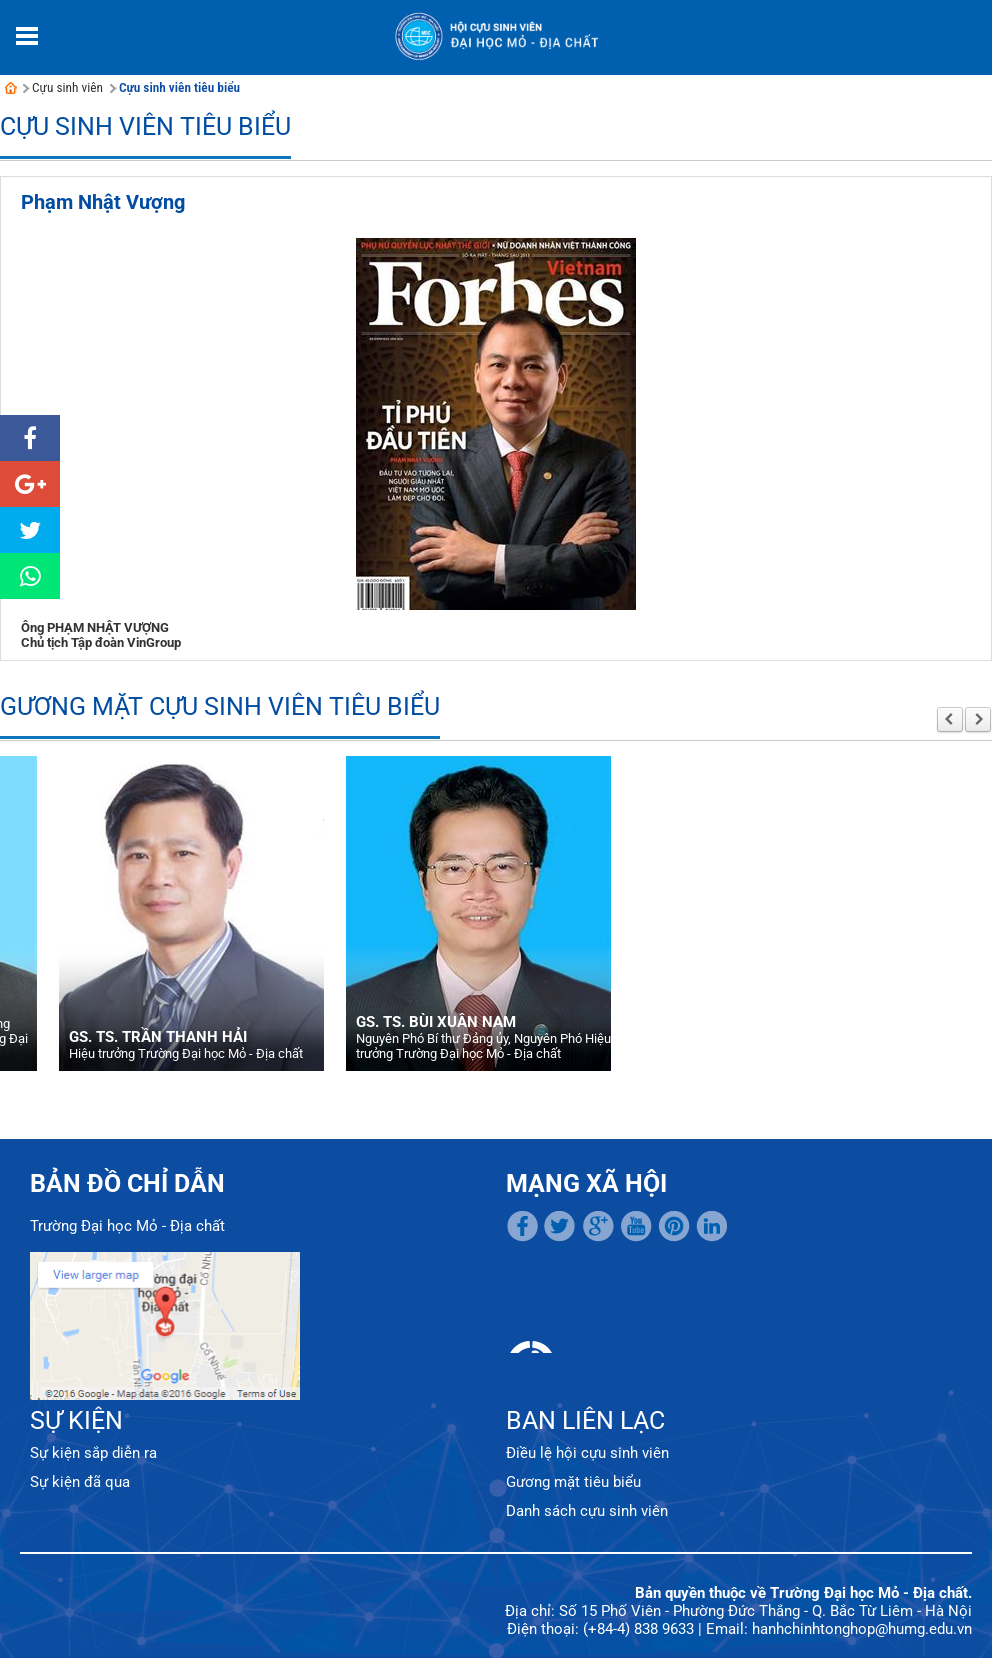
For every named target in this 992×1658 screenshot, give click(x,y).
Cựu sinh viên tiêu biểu (179, 87)
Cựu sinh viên (67, 87)
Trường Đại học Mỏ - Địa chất (127, 1226)
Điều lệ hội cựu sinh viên (587, 1453)
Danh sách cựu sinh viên (587, 1511)
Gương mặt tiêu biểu (573, 1482)
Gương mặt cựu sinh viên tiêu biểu (220, 706)
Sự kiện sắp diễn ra (93, 1453)
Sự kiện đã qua (80, 1482)
